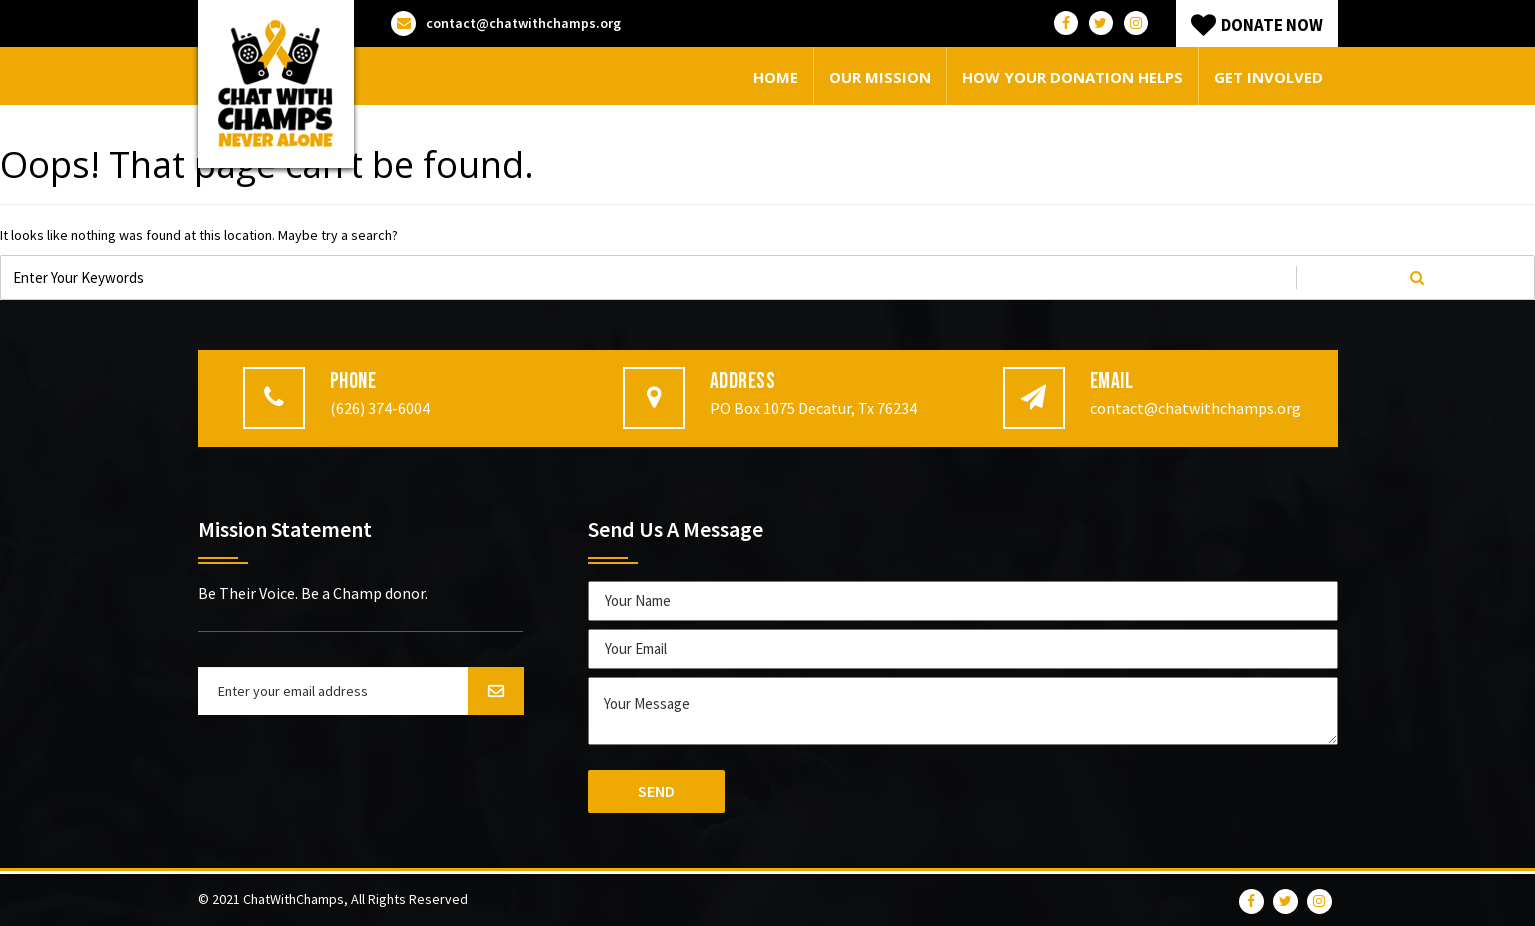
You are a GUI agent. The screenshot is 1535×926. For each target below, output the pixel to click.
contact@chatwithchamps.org (506, 23)
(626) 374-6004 (380, 408)
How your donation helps (1072, 77)
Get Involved (1268, 77)
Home (775, 77)
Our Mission (880, 77)
